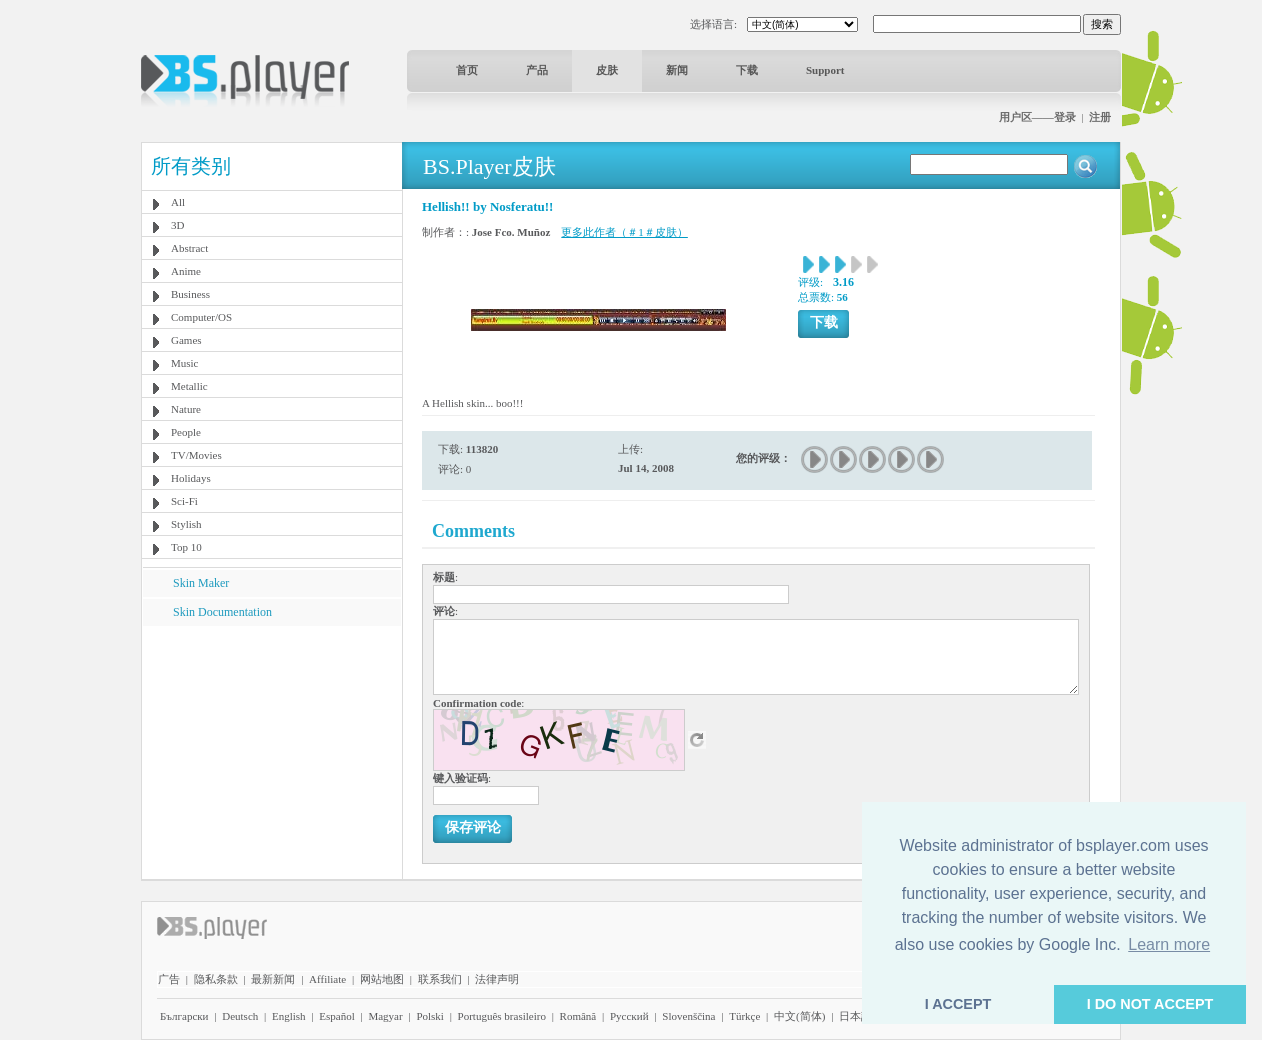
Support (825, 70)
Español (336, 1016)
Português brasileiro (502, 1016)
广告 (169, 979)
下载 (747, 70)
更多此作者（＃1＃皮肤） (624, 232)
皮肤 (607, 70)
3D (177, 225)
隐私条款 (216, 979)
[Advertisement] (272, 751)
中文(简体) (799, 1016)
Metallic (189, 386)
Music (185, 363)
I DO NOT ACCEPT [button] (1150, 1004)
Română (578, 1016)
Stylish (186, 524)
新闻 (677, 70)
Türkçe (744, 1016)
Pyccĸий (629, 1016)
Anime (186, 271)
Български (184, 1016)
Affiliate (327, 979)
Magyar (385, 1016)
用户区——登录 (1037, 117)
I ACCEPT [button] (958, 1004)
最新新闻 (273, 979)
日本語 (855, 1016)
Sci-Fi (184, 501)
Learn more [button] (1169, 944)
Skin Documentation (222, 612)
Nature (186, 409)
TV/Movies (196, 455)
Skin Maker (201, 583)
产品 (537, 70)
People (186, 432)
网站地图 (382, 979)
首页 (467, 70)
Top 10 (186, 547)
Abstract (189, 248)
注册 (1100, 117)
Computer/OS (201, 317)
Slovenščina (688, 1016)
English (289, 1016)
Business (190, 294)
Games (186, 340)
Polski (430, 1016)
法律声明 (497, 979)
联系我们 (440, 979)
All (178, 202)
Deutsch (240, 1016)
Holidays (191, 478)
